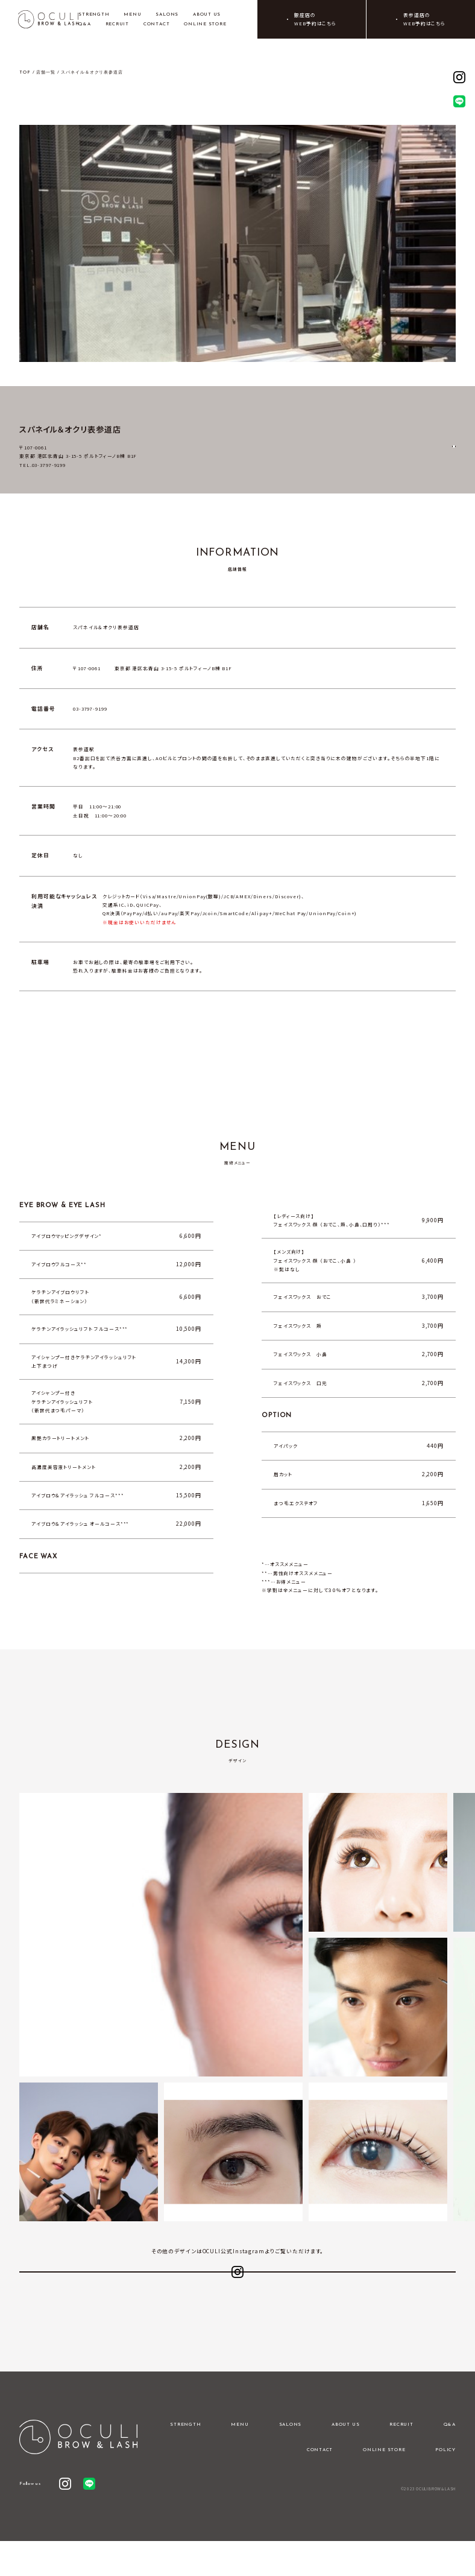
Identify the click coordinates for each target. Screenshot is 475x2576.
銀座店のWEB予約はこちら (315, 19)
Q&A (84, 24)
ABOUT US (207, 14)
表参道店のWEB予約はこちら (424, 19)
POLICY (445, 2484)
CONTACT (156, 24)
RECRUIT (117, 24)
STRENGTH (93, 14)
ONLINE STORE (205, 24)
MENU (132, 14)
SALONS (167, 14)
